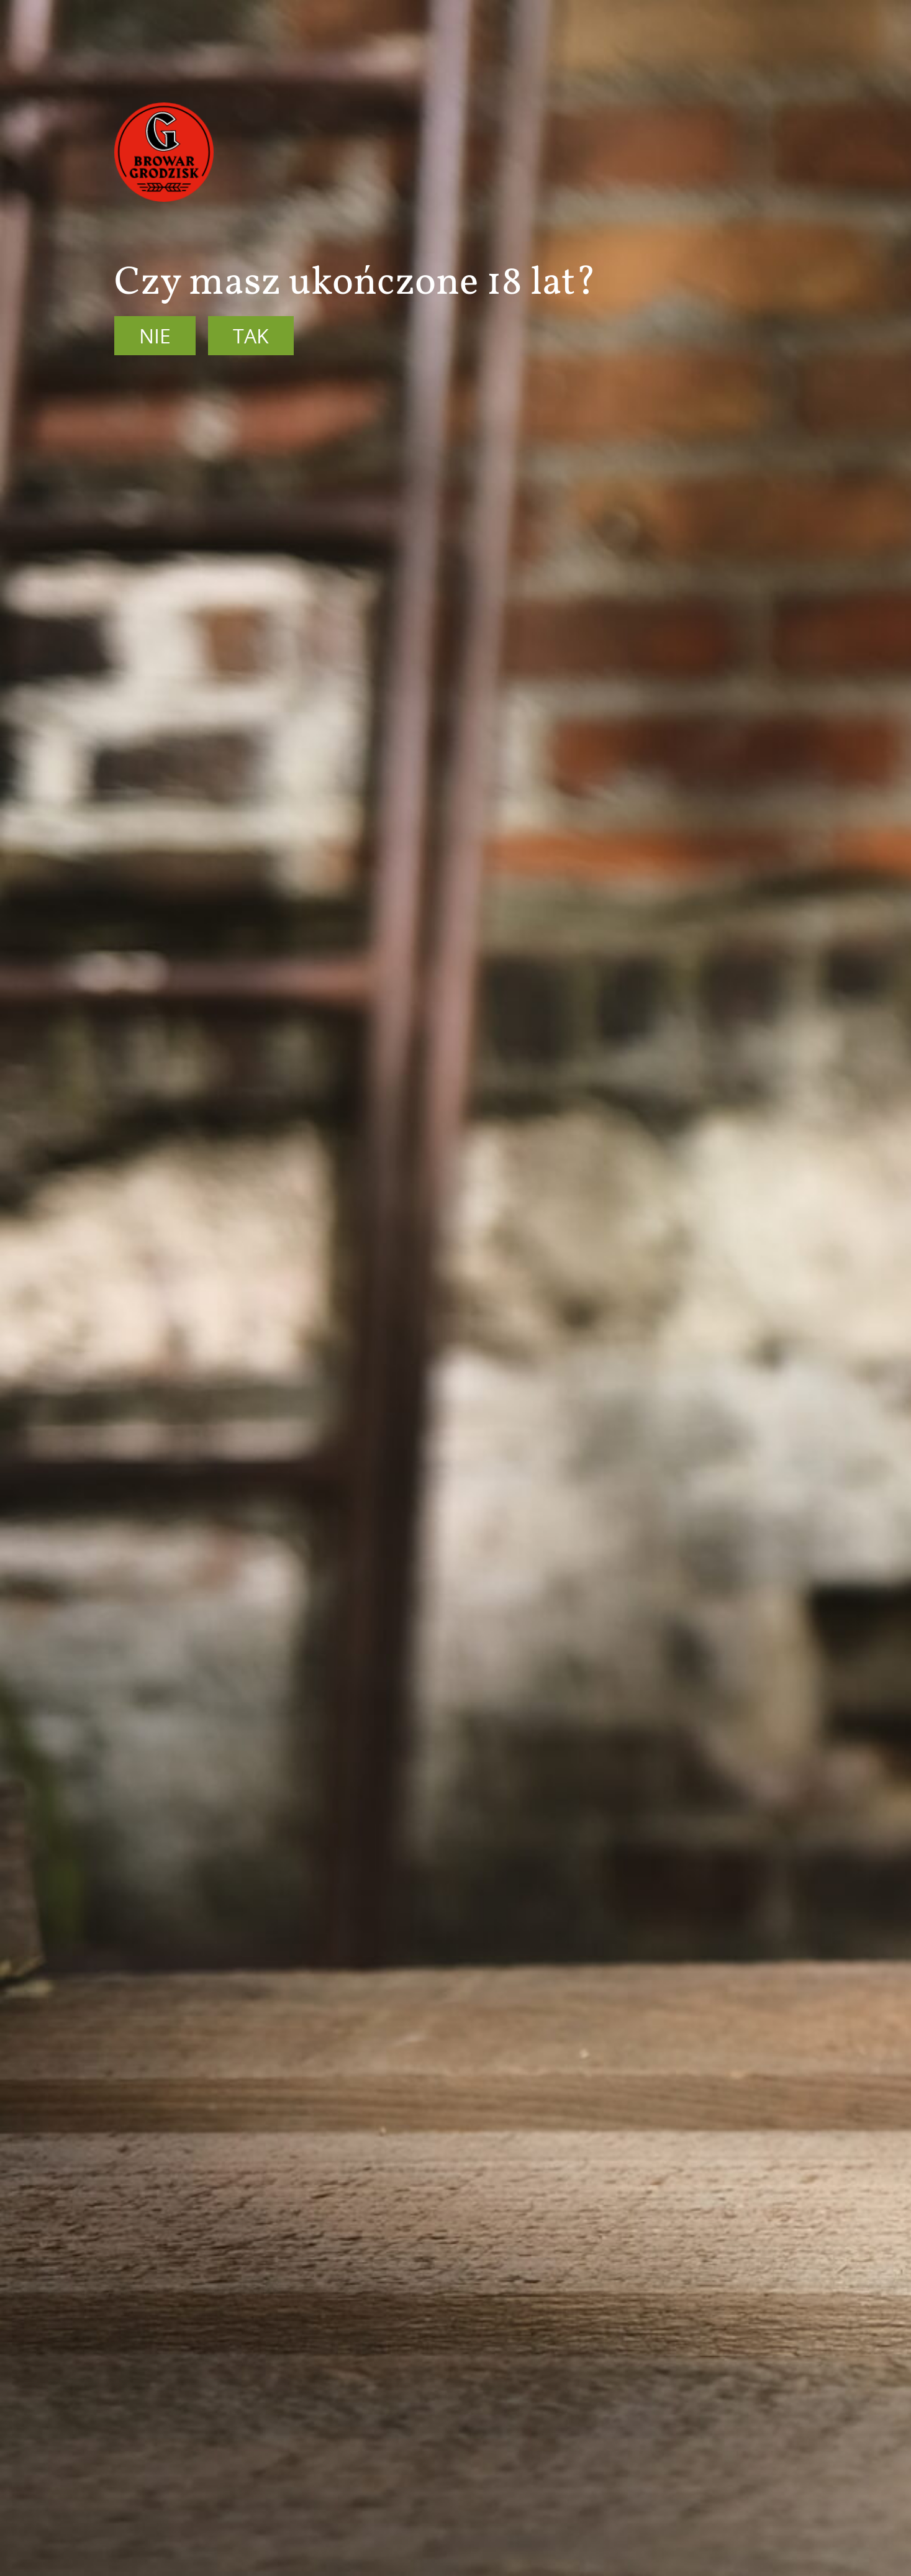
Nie (155, 335)
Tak (251, 335)
